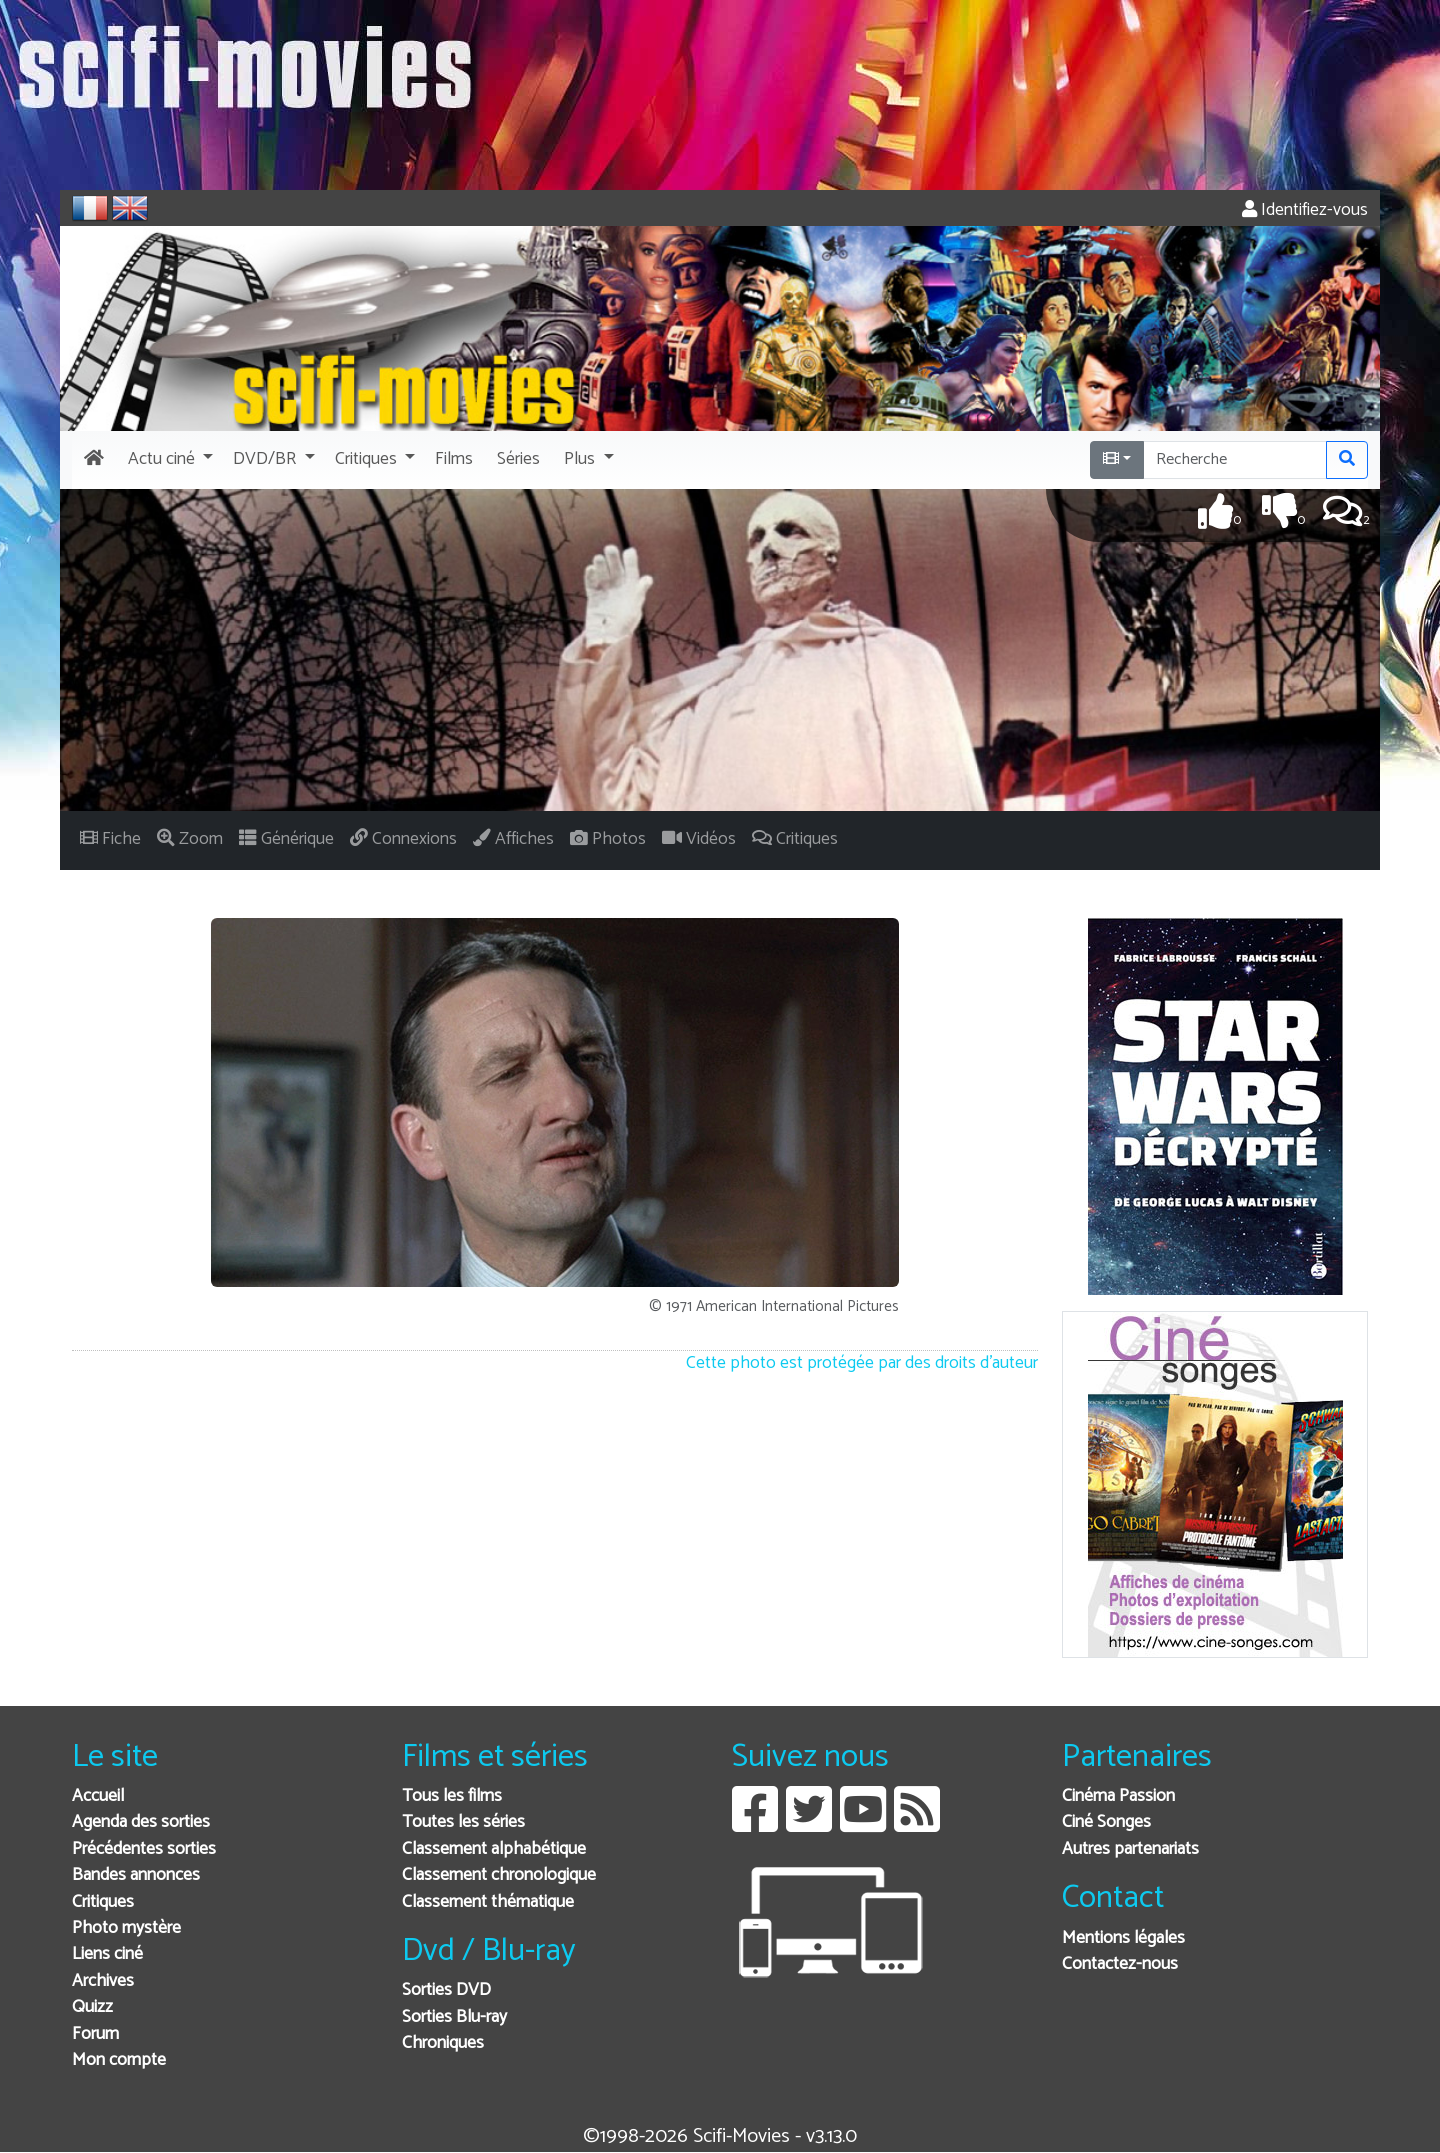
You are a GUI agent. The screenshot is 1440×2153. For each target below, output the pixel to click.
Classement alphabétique (494, 1849)
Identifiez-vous (1305, 210)
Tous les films (452, 1796)
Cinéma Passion (1118, 1796)
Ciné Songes (1106, 1822)
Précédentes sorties (144, 1849)
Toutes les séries (463, 1822)
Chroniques (443, 2043)
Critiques (103, 1902)
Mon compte (119, 2060)
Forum (95, 2034)
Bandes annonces (136, 1875)
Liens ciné (107, 1954)
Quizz (92, 2007)
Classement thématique (488, 1902)
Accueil (98, 1796)
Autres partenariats (1130, 1849)
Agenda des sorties (141, 1822)
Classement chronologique (499, 1875)
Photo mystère (126, 1928)
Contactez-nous (1120, 1964)
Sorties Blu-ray (454, 2017)
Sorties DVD (446, 1990)
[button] (168, 460)
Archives (103, 1981)
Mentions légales (1123, 1938)
